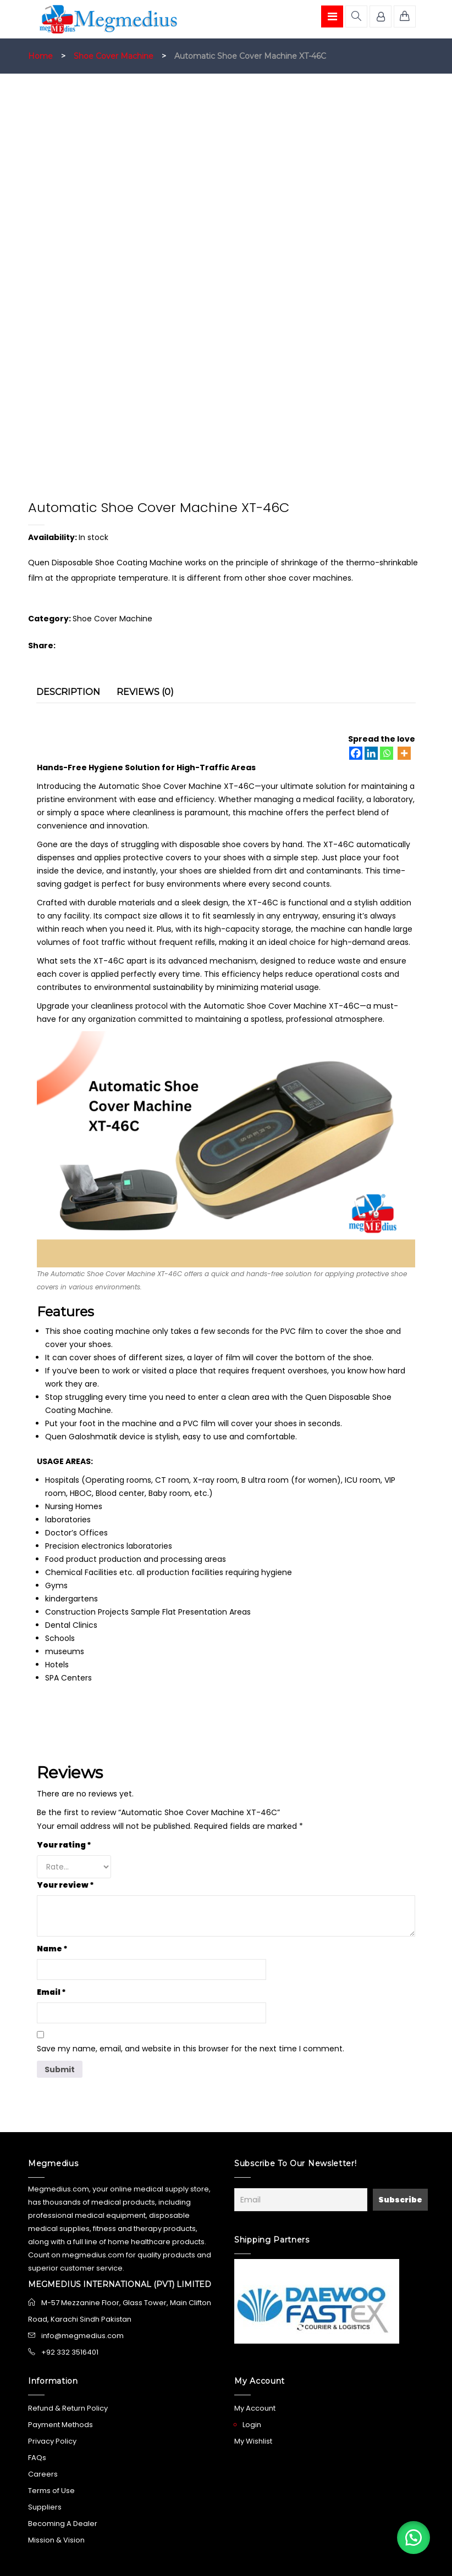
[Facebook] (355, 753)
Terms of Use (51, 2490)
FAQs (37, 2457)
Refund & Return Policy (68, 2408)
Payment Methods (60, 2424)
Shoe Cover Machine (113, 56)
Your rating (64, 1844)
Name (52, 1948)
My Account (254, 2408)
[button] (413, 2537)
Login (251, 2424)
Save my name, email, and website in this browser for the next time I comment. (190, 2048)
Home (40, 56)
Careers (43, 2474)
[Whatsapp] (386, 753)
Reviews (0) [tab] (145, 692)
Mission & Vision (56, 2540)
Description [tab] (68, 692)
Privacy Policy (52, 2441)
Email (51, 1992)
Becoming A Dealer (62, 2523)
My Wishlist (253, 2441)
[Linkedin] (371, 753)
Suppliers (45, 2507)
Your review (65, 1884)
